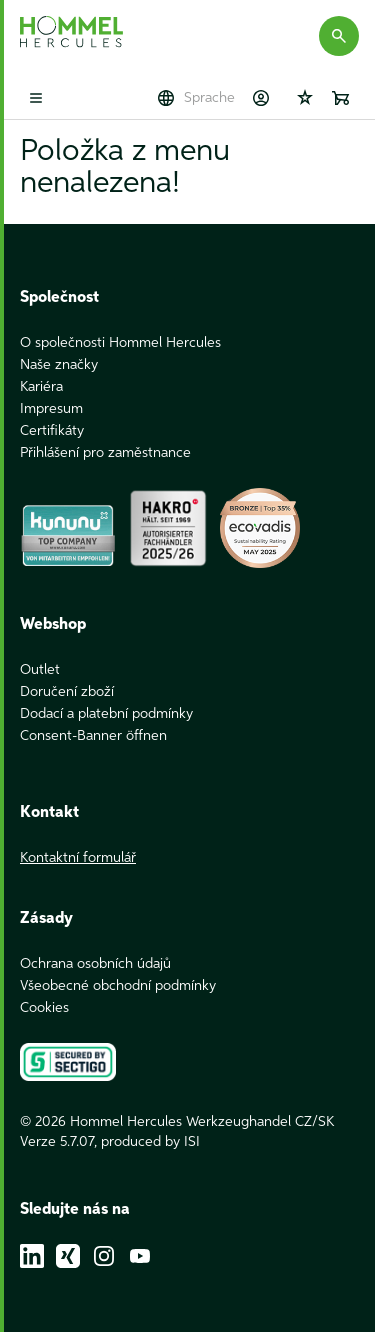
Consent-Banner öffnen (93, 736)
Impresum (51, 409)
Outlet (40, 670)
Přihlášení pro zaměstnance (105, 453)
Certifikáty (52, 431)
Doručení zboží (67, 692)
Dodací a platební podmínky (106, 714)
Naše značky (59, 365)
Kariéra (41, 387)
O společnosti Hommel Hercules (120, 343)
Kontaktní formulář (78, 858)
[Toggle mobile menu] (36, 98)
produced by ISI (150, 1142)
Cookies (44, 1008)
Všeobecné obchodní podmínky (118, 986)
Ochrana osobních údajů (95, 964)
